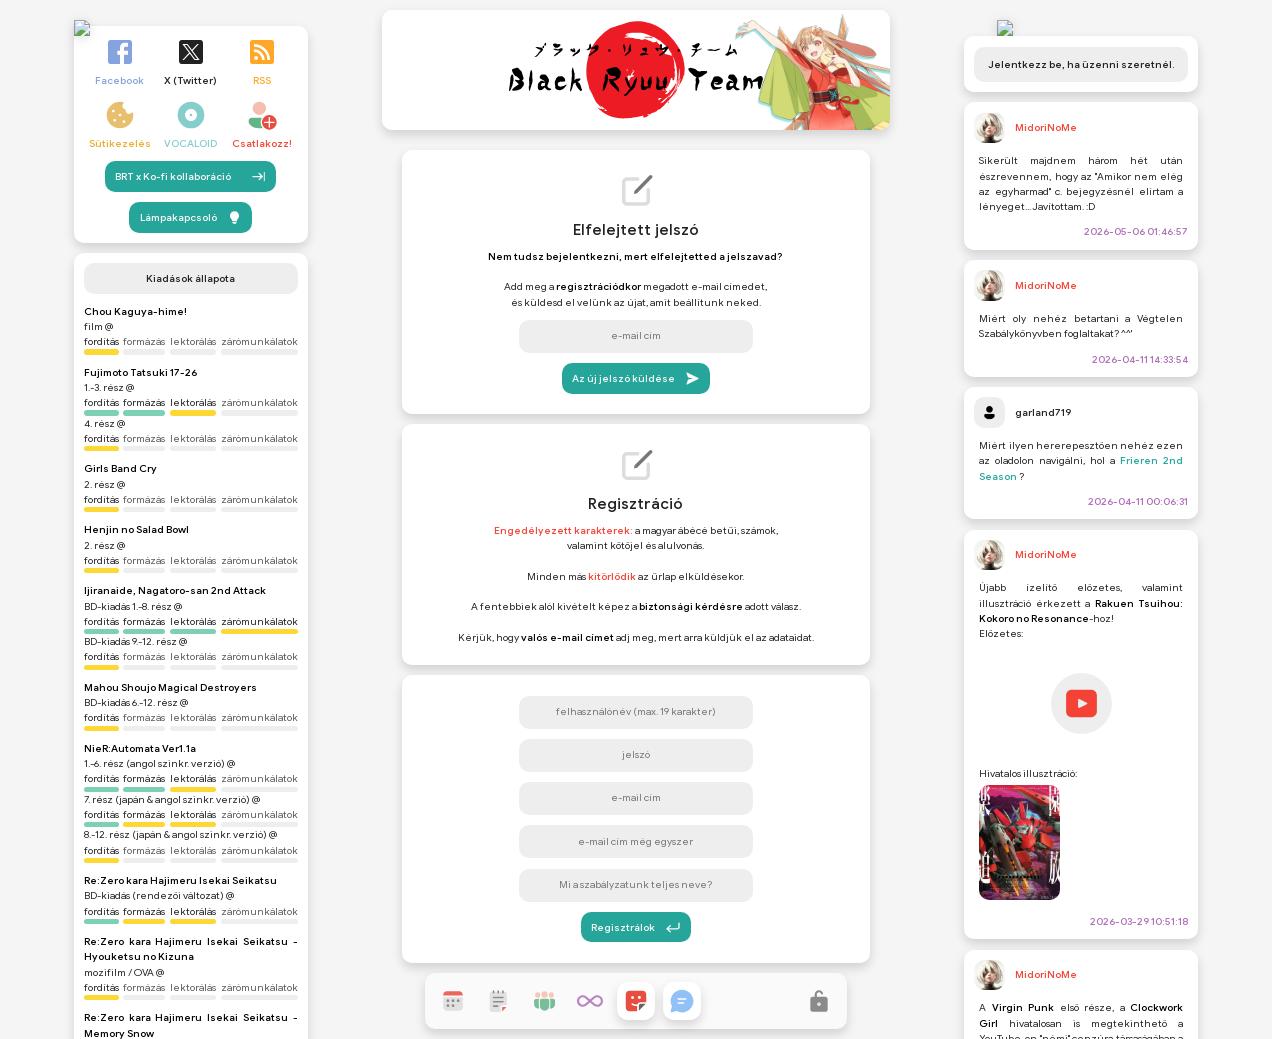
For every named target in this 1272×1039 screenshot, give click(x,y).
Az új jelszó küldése (636, 378)
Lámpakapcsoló (191, 211)
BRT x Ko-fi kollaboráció (190, 170)
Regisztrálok (635, 927)
